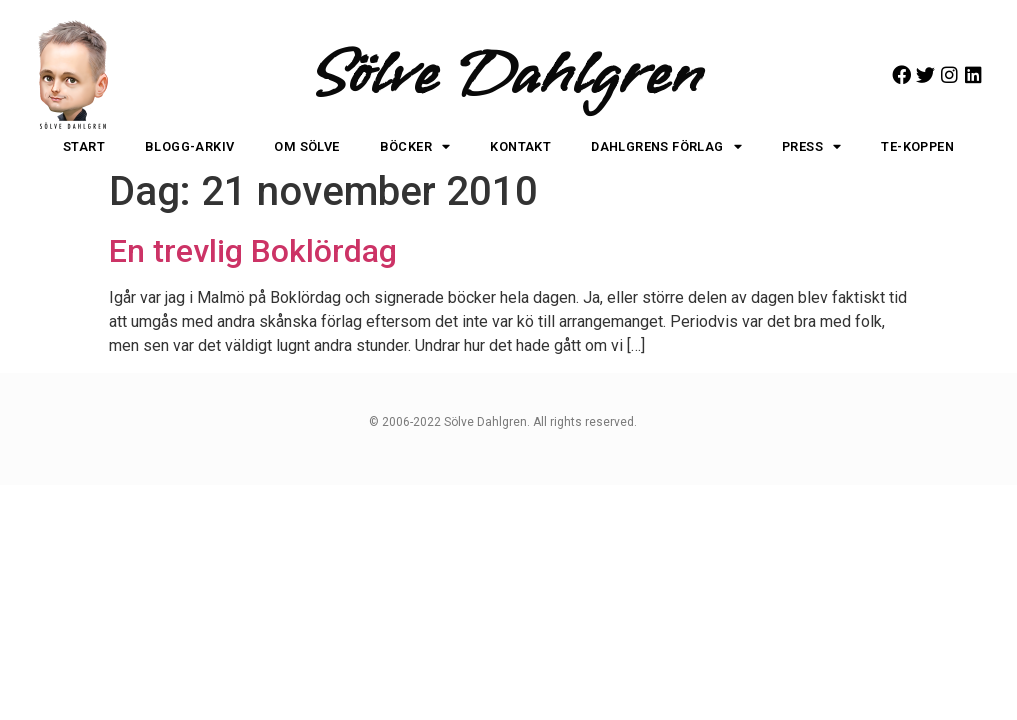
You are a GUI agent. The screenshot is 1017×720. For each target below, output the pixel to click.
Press (811, 147)
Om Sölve (306, 146)
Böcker (415, 147)
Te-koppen (917, 146)
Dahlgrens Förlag (666, 147)
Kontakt (520, 146)
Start (84, 146)
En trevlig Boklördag (253, 251)
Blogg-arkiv (189, 146)
